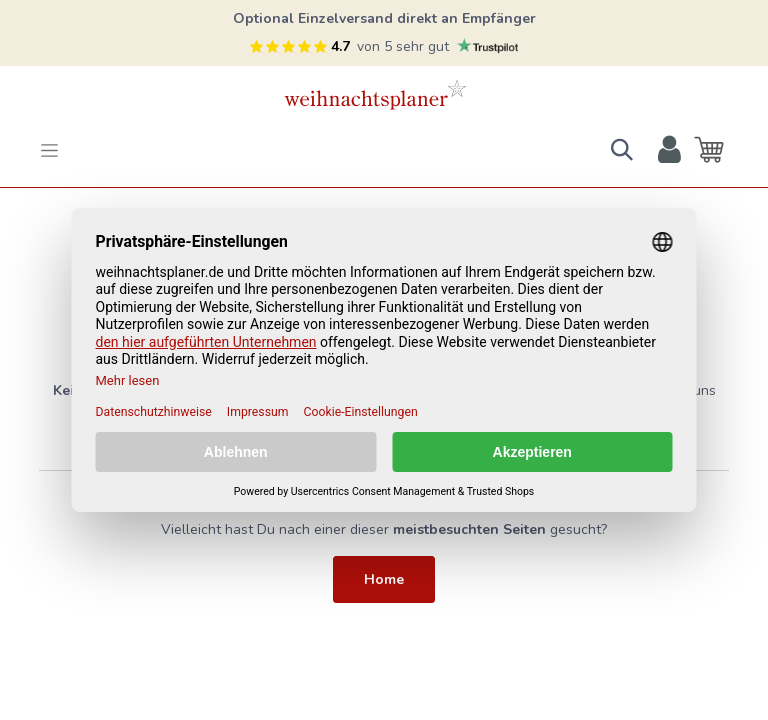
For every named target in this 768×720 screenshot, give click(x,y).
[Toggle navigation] (49, 150)
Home (384, 579)
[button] (622, 150)
